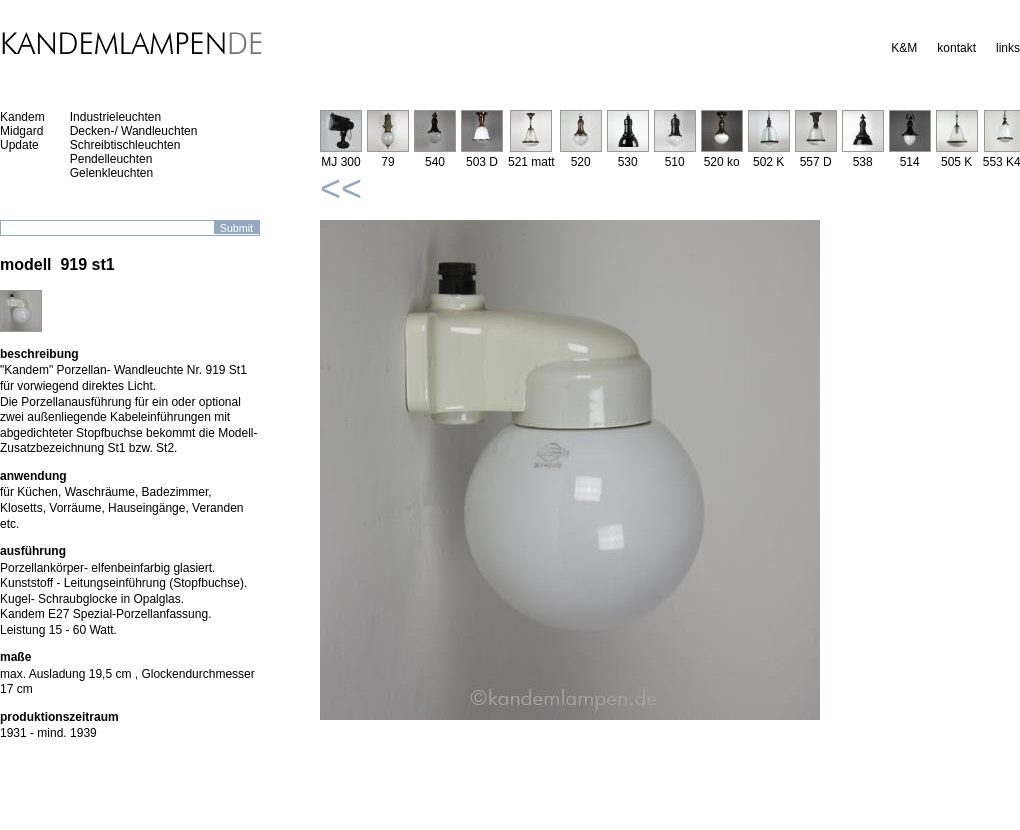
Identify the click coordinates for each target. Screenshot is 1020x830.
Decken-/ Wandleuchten (134, 131)
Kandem (22, 117)
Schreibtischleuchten (125, 145)
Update (19, 145)
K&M (904, 48)
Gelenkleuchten (111, 173)
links (1008, 48)
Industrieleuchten (115, 117)
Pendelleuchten (111, 159)
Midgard (21, 131)
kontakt (956, 48)
